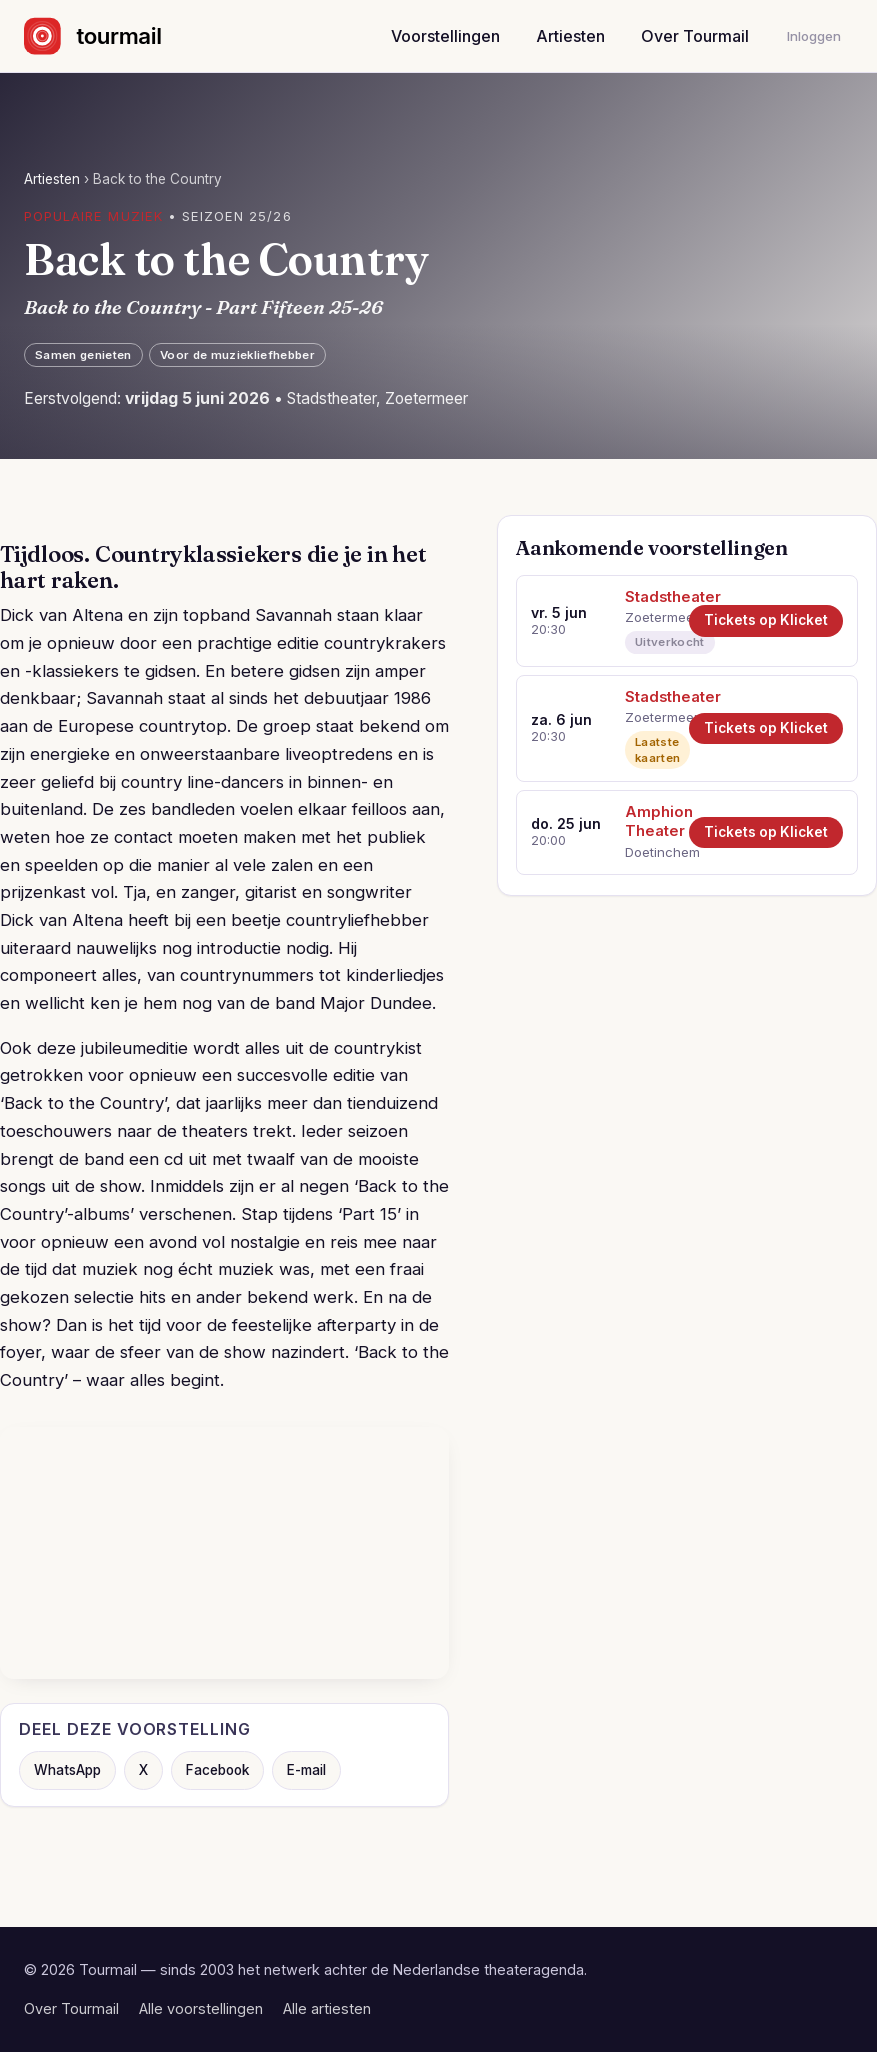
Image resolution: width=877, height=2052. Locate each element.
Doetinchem (650, 852)
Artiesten (570, 36)
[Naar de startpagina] (110, 36)
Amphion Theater (650, 821)
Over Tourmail (695, 36)
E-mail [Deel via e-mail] (306, 1770)
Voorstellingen (445, 36)
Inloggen (814, 36)
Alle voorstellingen (201, 2008)
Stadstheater (650, 597)
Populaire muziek (93, 216)
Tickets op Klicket (766, 620)
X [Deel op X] (143, 1770)
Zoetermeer (650, 617)
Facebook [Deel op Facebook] (217, 1770)
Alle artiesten (327, 2008)
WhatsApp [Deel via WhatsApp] (67, 1770)
